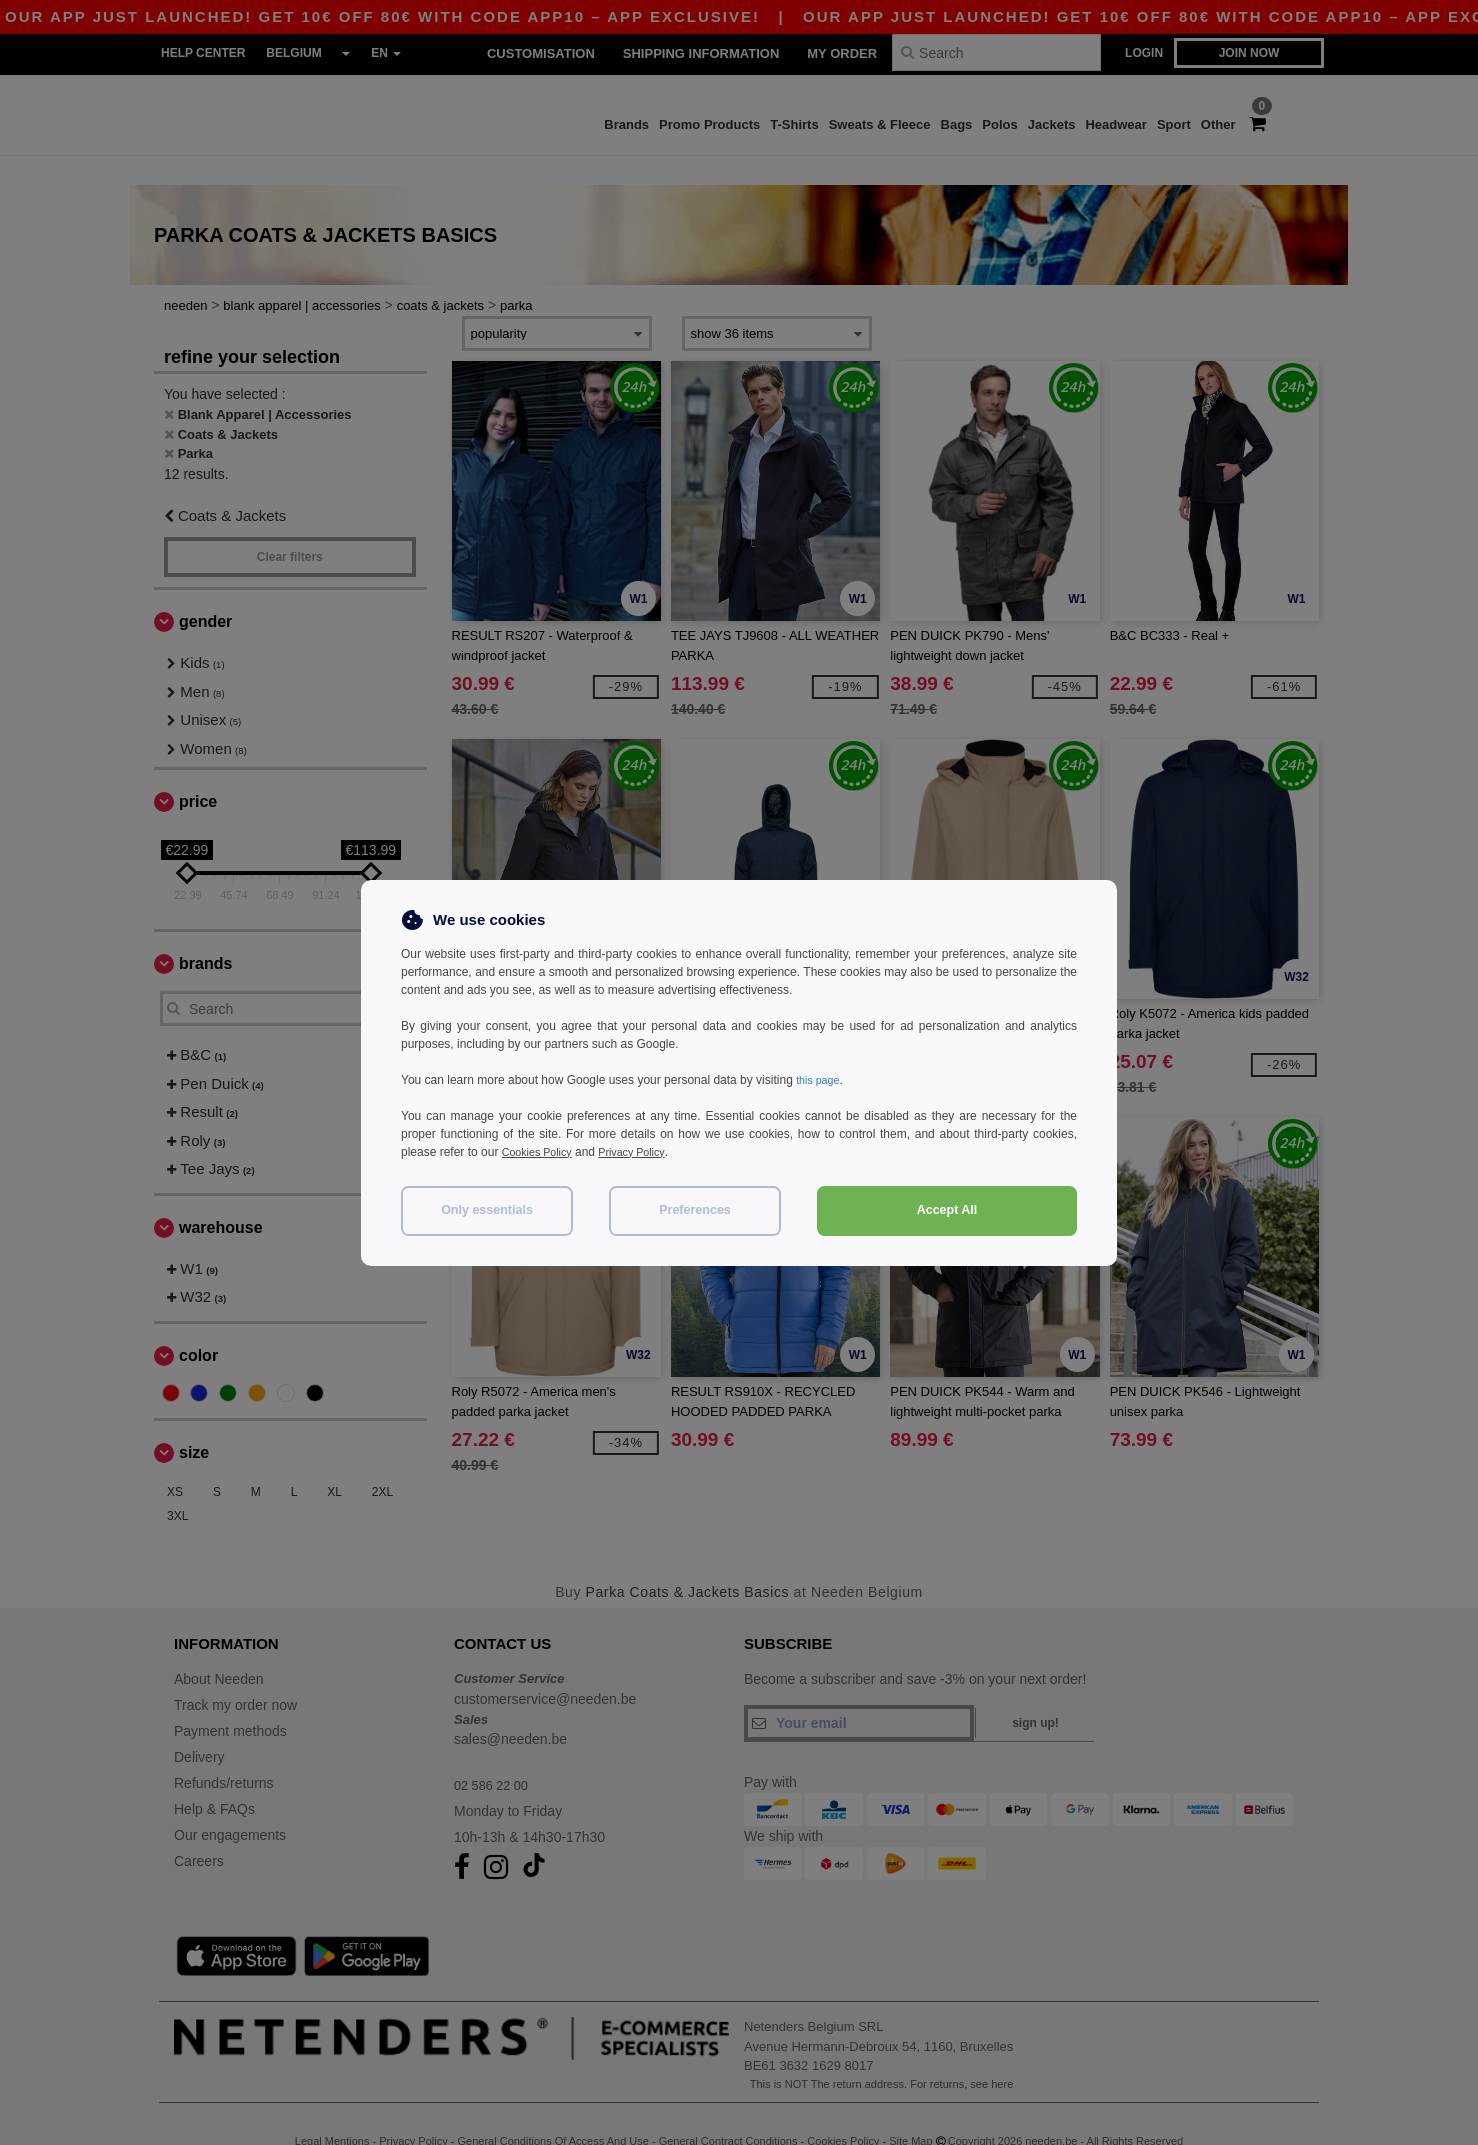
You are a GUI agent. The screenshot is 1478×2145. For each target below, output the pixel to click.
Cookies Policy (541, 1152)
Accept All (947, 1210)
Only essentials (487, 1210)
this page (820, 1080)
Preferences (695, 1210)
